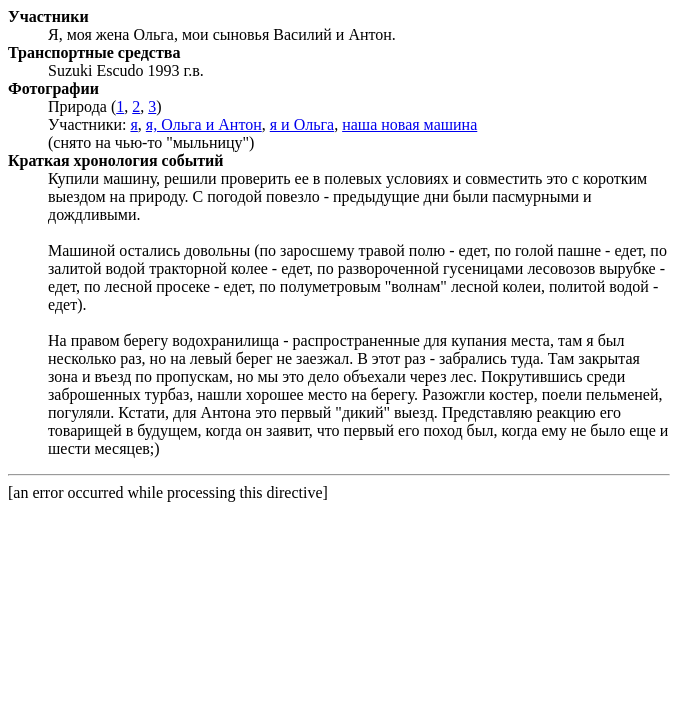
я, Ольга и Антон (204, 124)
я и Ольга (302, 124)
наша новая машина (409, 124)
